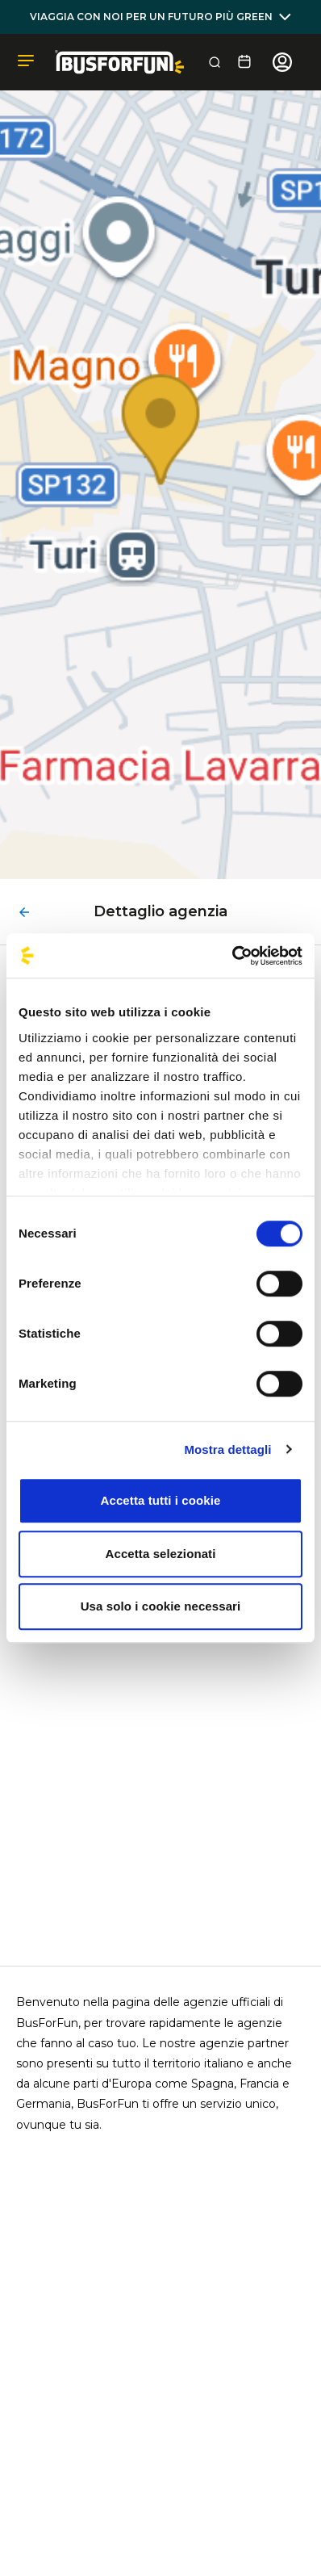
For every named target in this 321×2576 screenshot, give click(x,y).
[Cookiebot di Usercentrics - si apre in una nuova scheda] (231, 955)
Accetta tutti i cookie (161, 1500)
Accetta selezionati (161, 1553)
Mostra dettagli (227, 1449)
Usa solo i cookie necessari (161, 1606)
